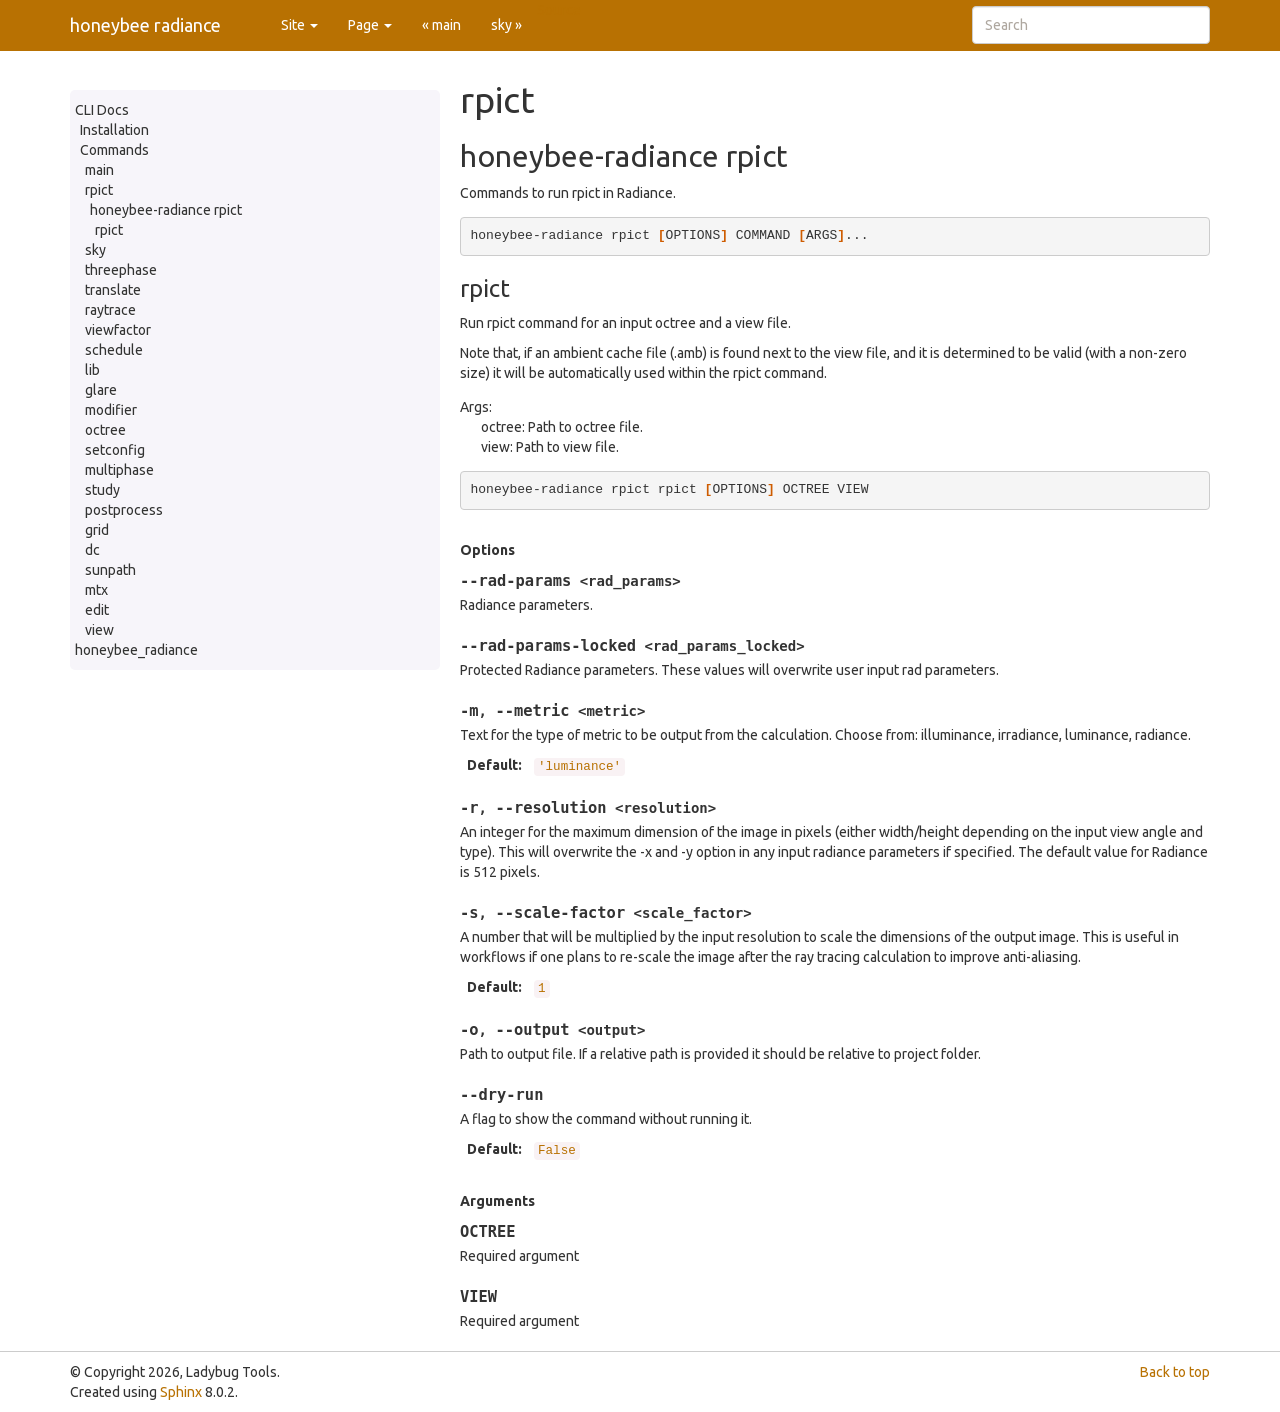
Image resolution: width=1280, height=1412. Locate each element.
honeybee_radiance (136, 650)
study (102, 490)
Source (559, 10)
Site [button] (299, 25)
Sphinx (181, 1392)
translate (113, 290)
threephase (121, 270)
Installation (114, 130)
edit (97, 610)
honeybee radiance (145, 25)
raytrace (110, 310)
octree (105, 430)
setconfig (115, 450)
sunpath (110, 570)
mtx (96, 590)
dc (92, 550)
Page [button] (370, 25)
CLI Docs (102, 110)
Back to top (1175, 1372)
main (99, 170)
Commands (114, 150)
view (99, 630)
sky (95, 250)
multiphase (119, 470)
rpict (99, 190)
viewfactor (118, 330)
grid (97, 530)
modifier (111, 410)
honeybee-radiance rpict (166, 210)
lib (92, 370)
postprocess (124, 510)
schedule (114, 350)
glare (101, 390)
